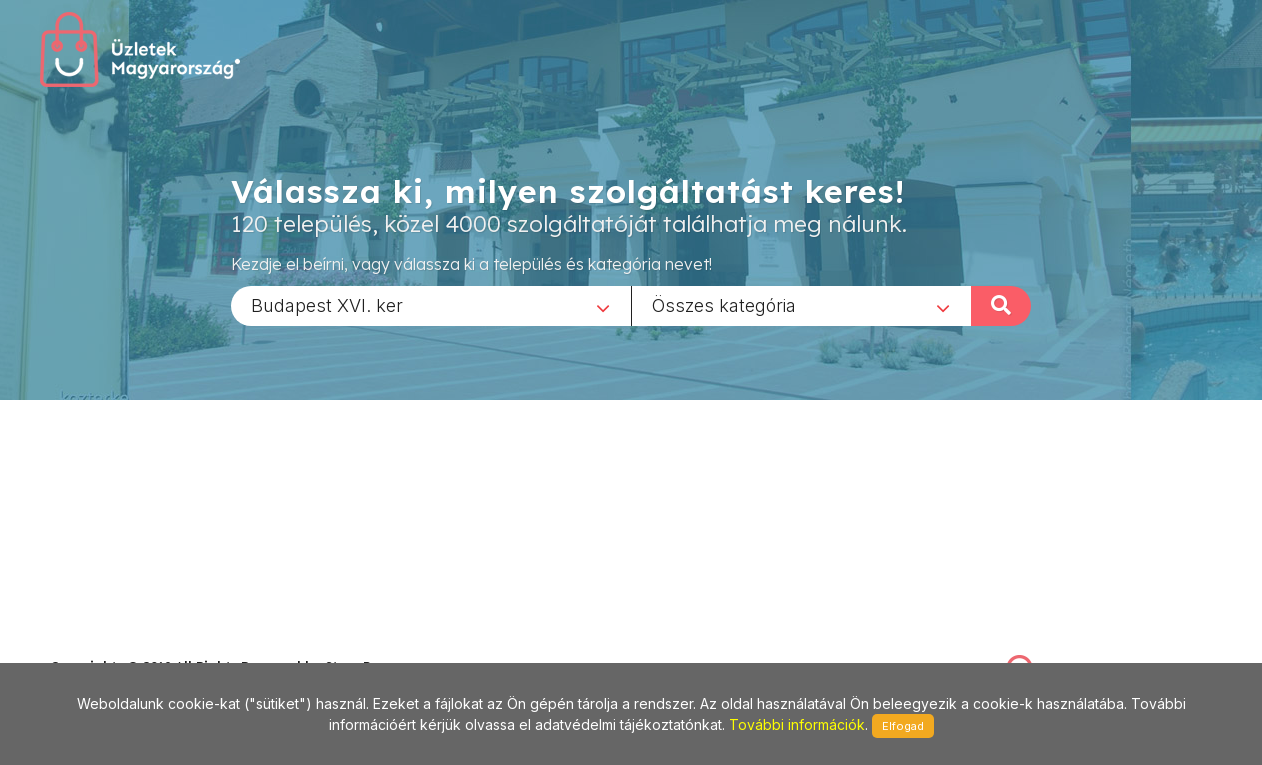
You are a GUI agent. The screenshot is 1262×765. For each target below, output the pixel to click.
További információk (797, 724)
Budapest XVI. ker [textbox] (327, 304)
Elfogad (903, 726)
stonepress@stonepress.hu (130, 644)
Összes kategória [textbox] (724, 304)
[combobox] (431, 305)
